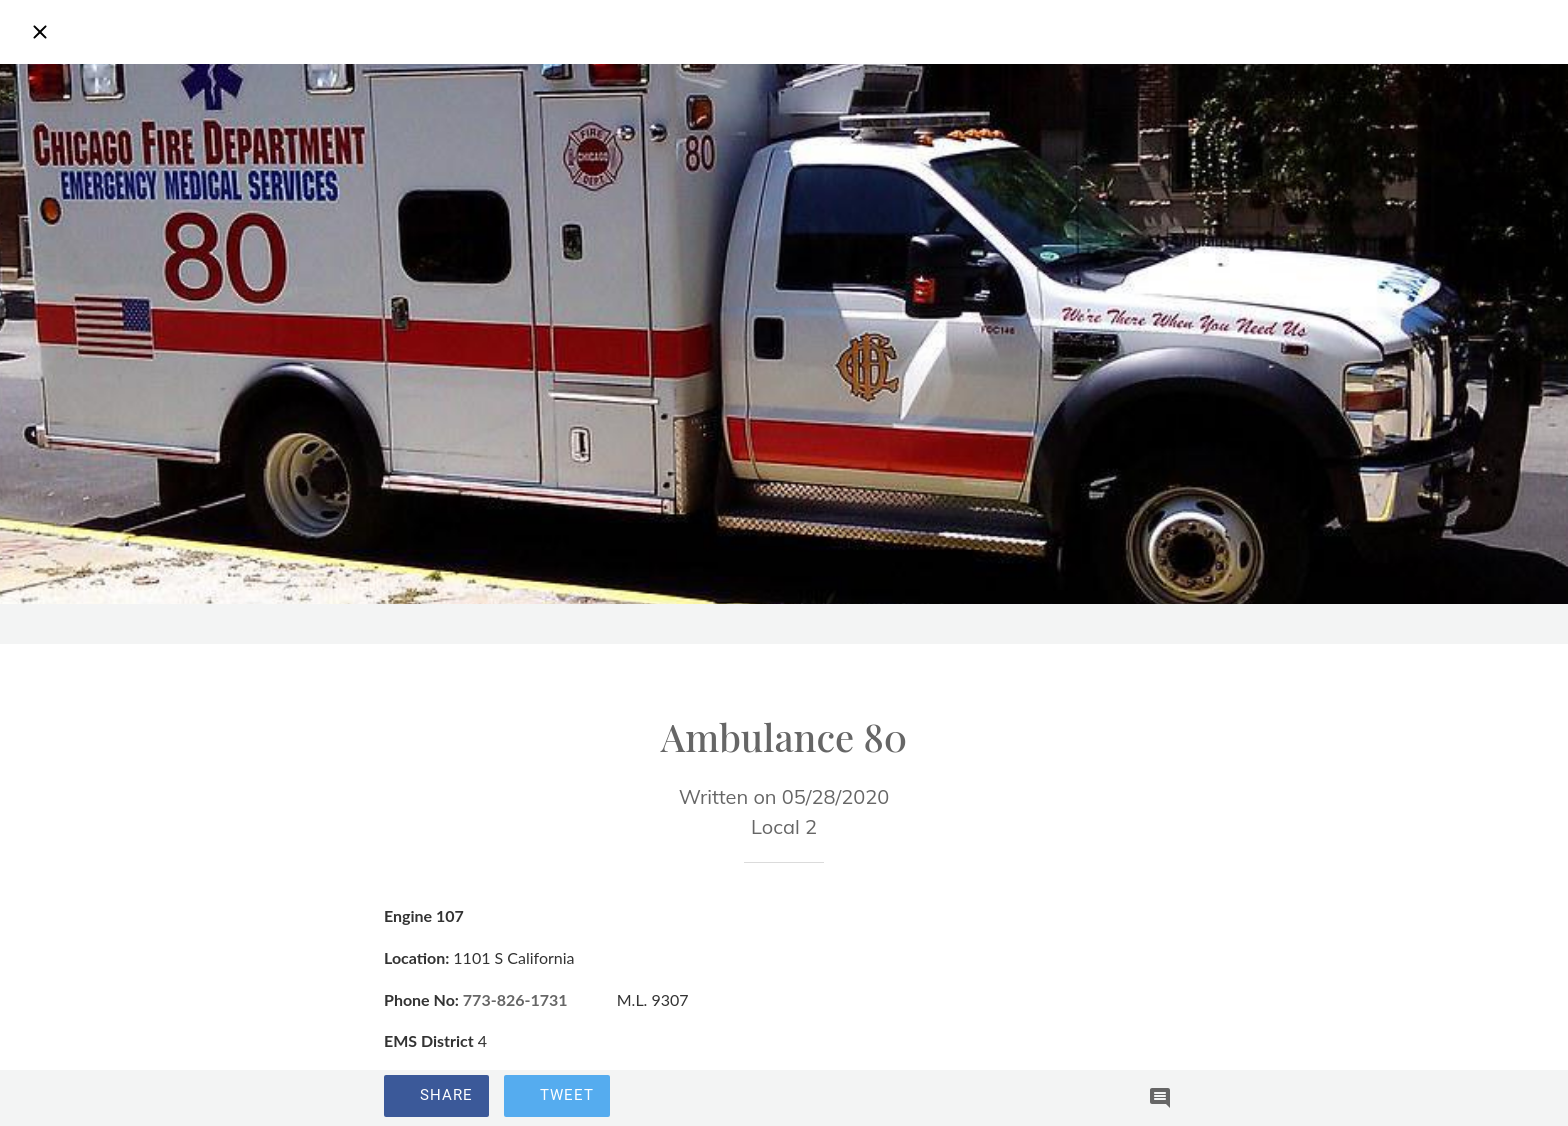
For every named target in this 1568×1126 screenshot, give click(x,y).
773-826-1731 (515, 999)
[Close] (40, 32)
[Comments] (1160, 1098)
